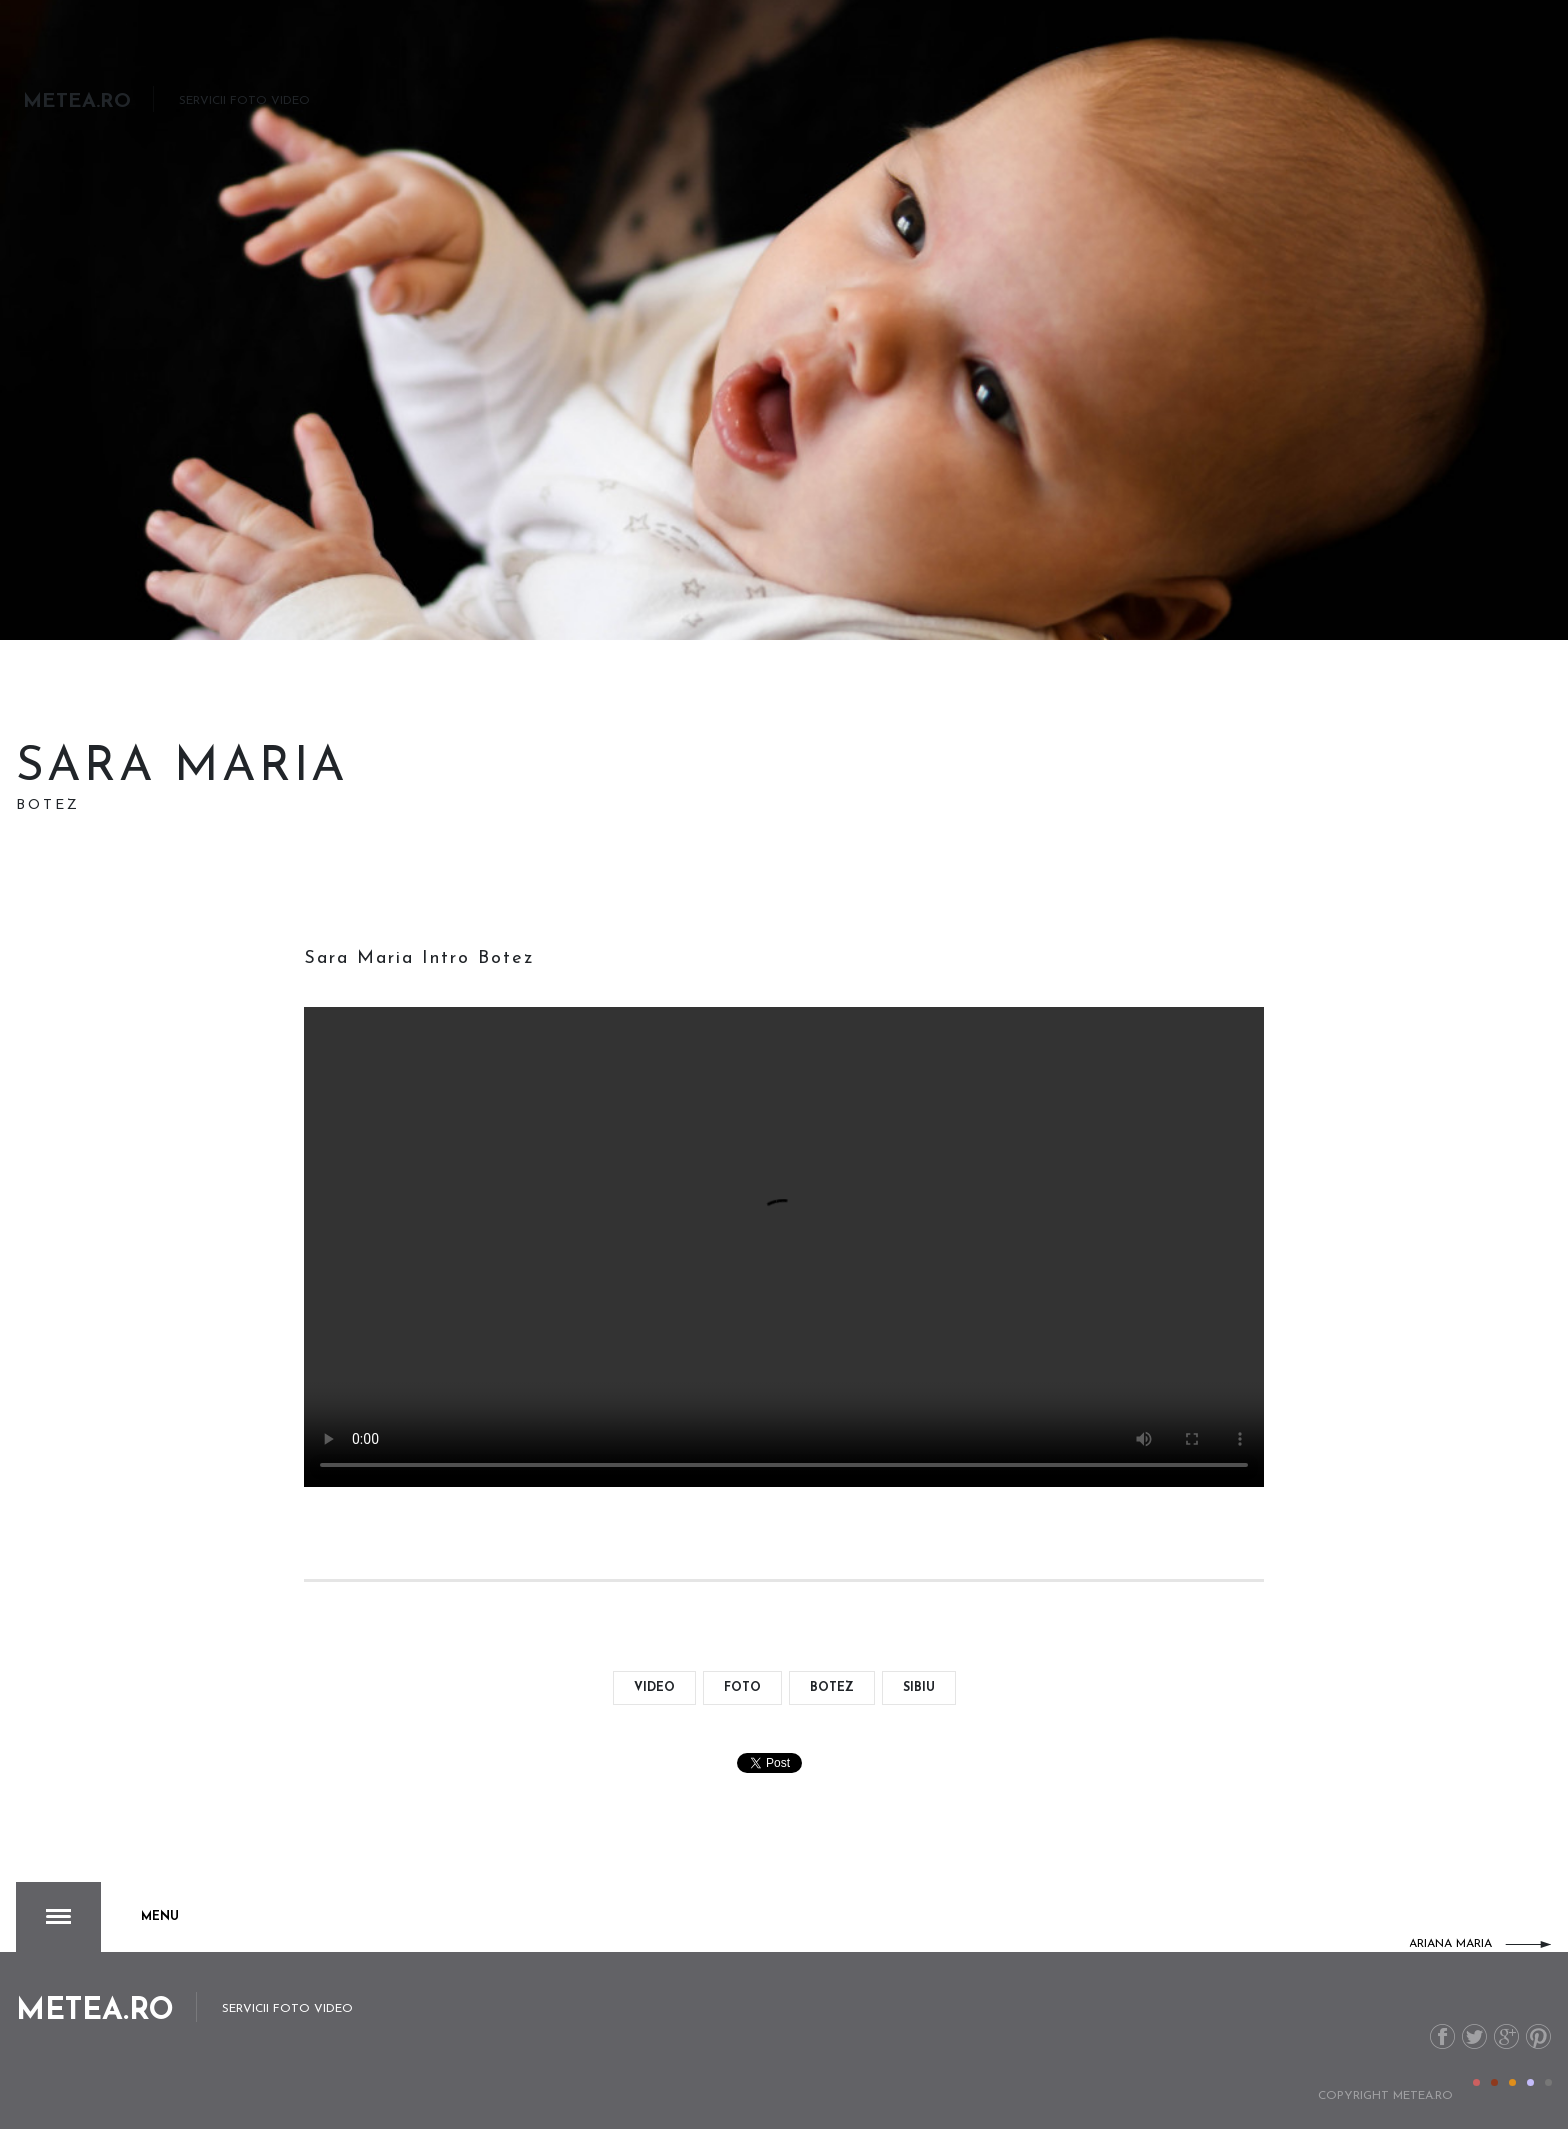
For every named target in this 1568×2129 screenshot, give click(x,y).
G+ (1506, 2036)
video (654, 1688)
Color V (1548, 2082)
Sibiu (919, 1688)
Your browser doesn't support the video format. (784, 1247)
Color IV (1530, 2082)
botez (832, 1688)
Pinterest (1538, 2036)
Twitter (1474, 2036)
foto (742, 1688)
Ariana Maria (1450, 1944)
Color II (1494, 2082)
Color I (1476, 2082)
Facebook (1442, 2036)
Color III (1512, 2082)
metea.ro (1423, 2096)
